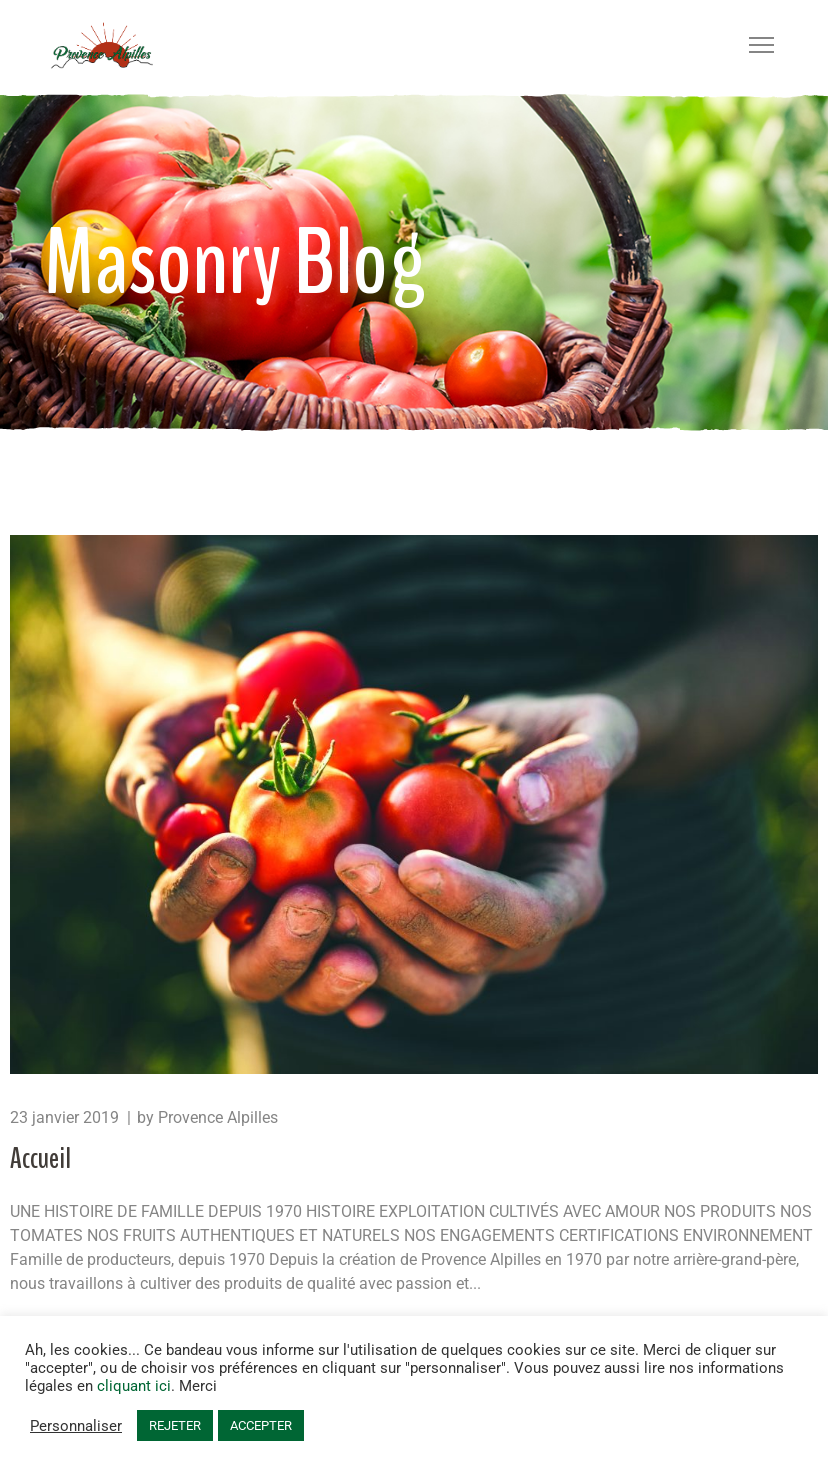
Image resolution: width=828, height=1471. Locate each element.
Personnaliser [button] (76, 1426)
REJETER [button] (175, 1425)
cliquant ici (134, 1386)
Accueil (40, 1158)
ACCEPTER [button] (261, 1425)
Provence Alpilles (218, 1117)
